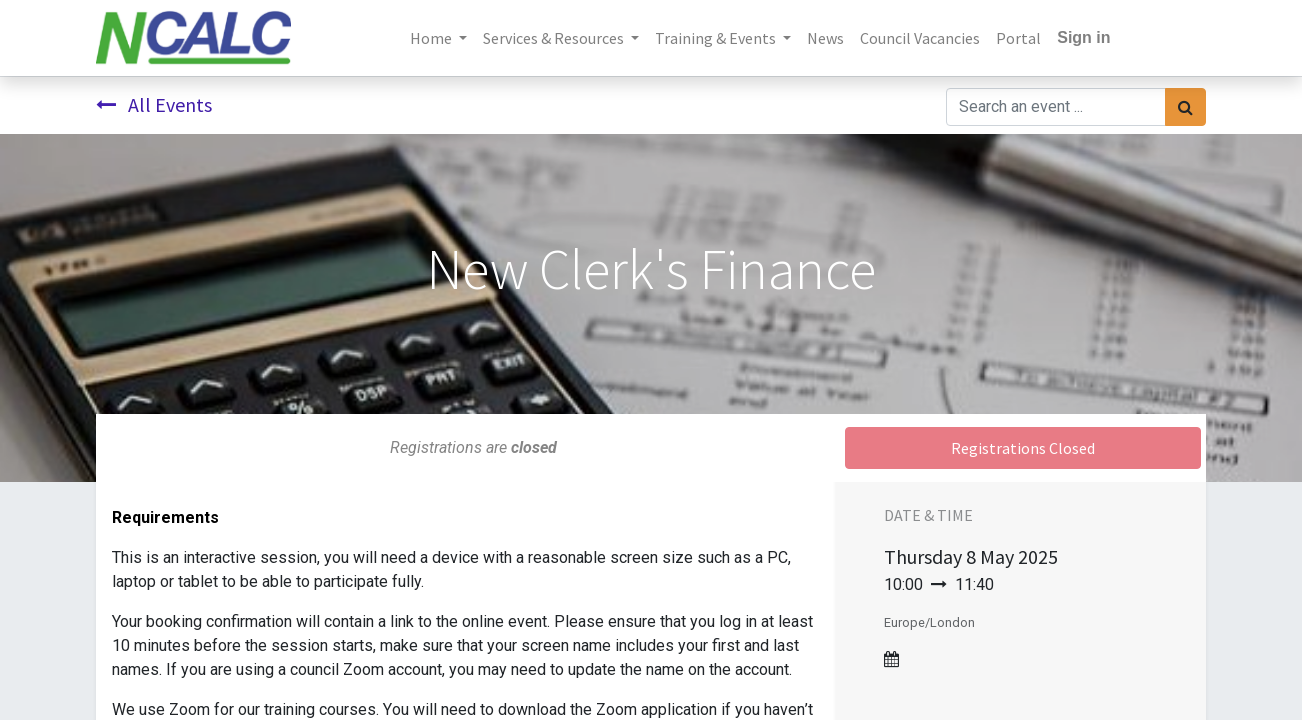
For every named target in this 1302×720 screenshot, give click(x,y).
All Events (154, 104)
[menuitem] (825, 38)
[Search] (1185, 107)
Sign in (1083, 37)
